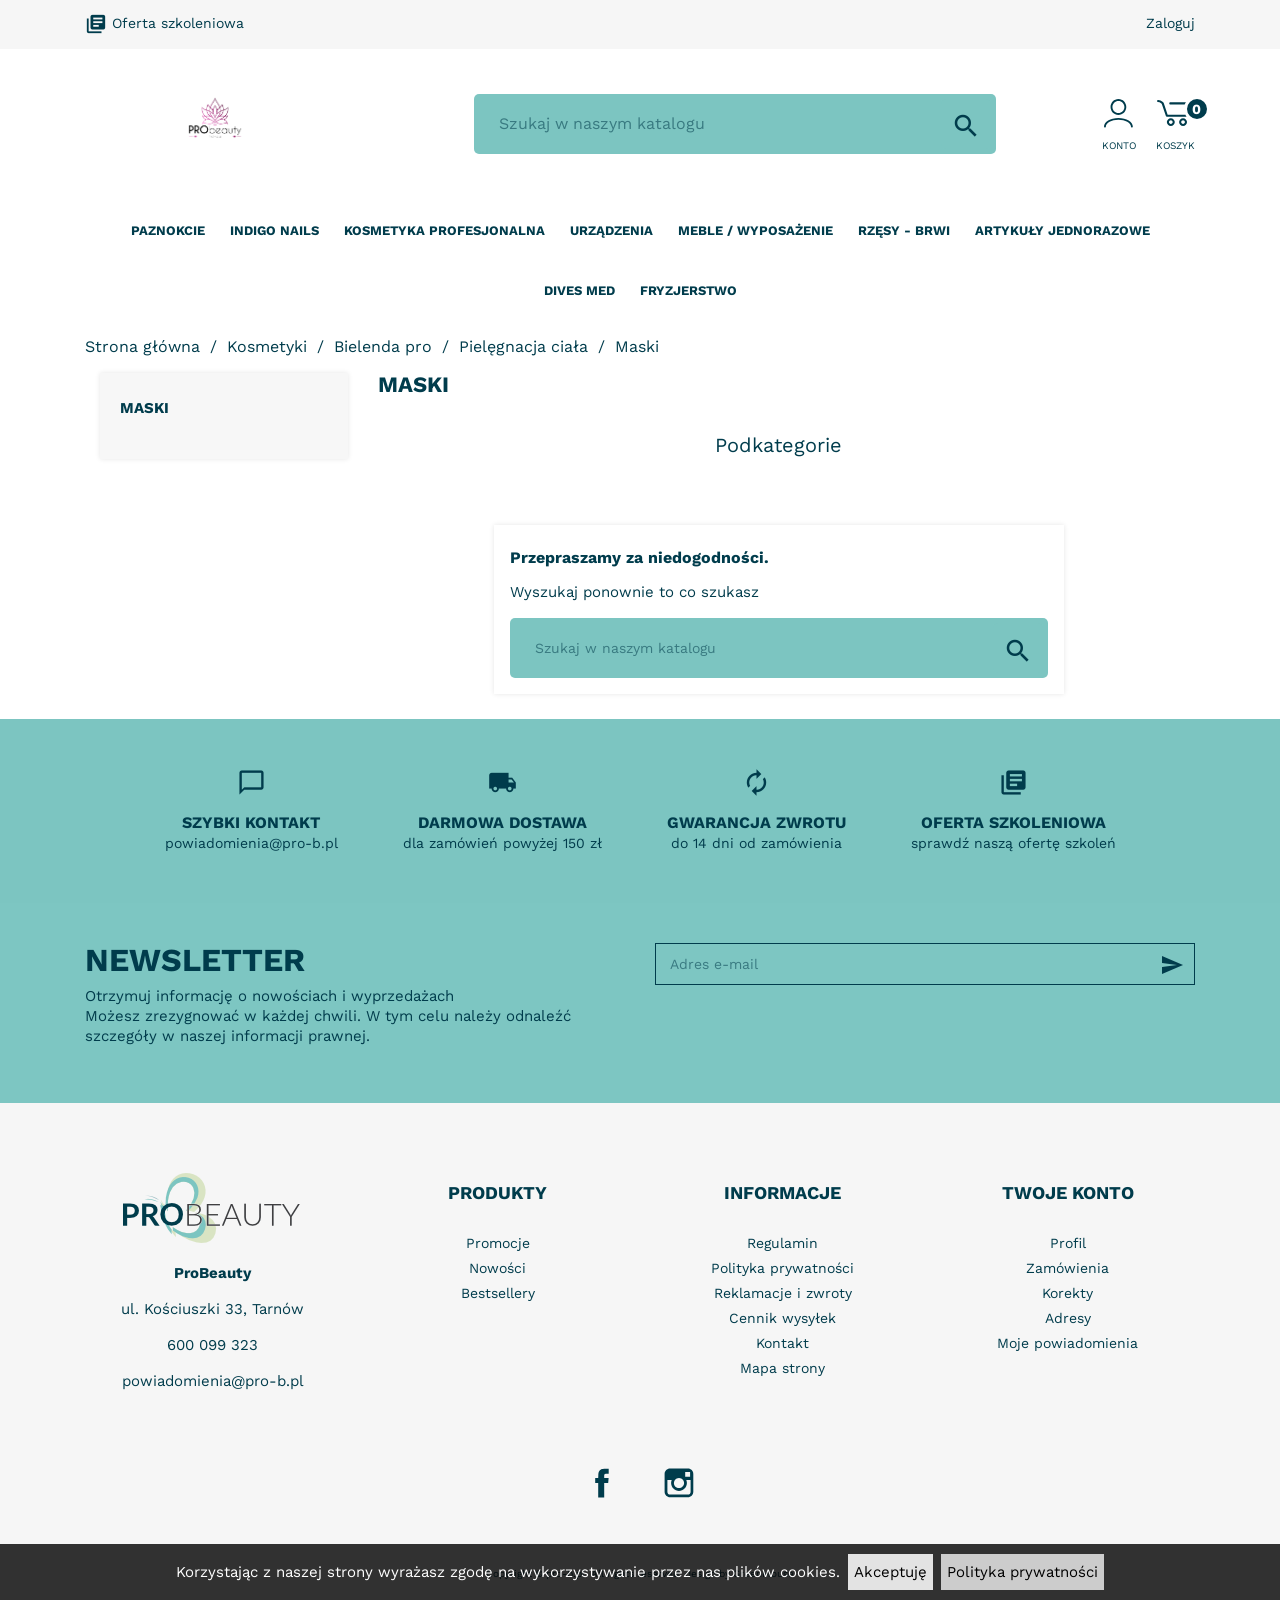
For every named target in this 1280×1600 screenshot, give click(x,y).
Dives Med (579, 290)
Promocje (498, 1243)
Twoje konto (1068, 1192)
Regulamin (782, 1243)
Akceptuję (890, 1572)
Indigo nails (274, 230)
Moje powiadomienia (1067, 1343)
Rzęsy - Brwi (904, 230)
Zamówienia (1067, 1268)
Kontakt (782, 1343)
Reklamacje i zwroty (783, 1293)
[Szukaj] (735, 124)
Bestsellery (498, 1293)
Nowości (497, 1268)
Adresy (1068, 1318)
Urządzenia (611, 230)
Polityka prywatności (1022, 1572)
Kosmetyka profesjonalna (444, 230)
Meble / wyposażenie (755, 230)
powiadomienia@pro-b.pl (213, 1381)
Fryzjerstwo (688, 290)
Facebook (602, 1483)
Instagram (679, 1483)
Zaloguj (1170, 23)
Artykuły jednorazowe (1062, 230)
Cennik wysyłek (782, 1318)
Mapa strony (782, 1368)
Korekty (1067, 1293)
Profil (1068, 1243)
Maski (144, 408)
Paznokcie (168, 230)
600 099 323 (212, 1345)
